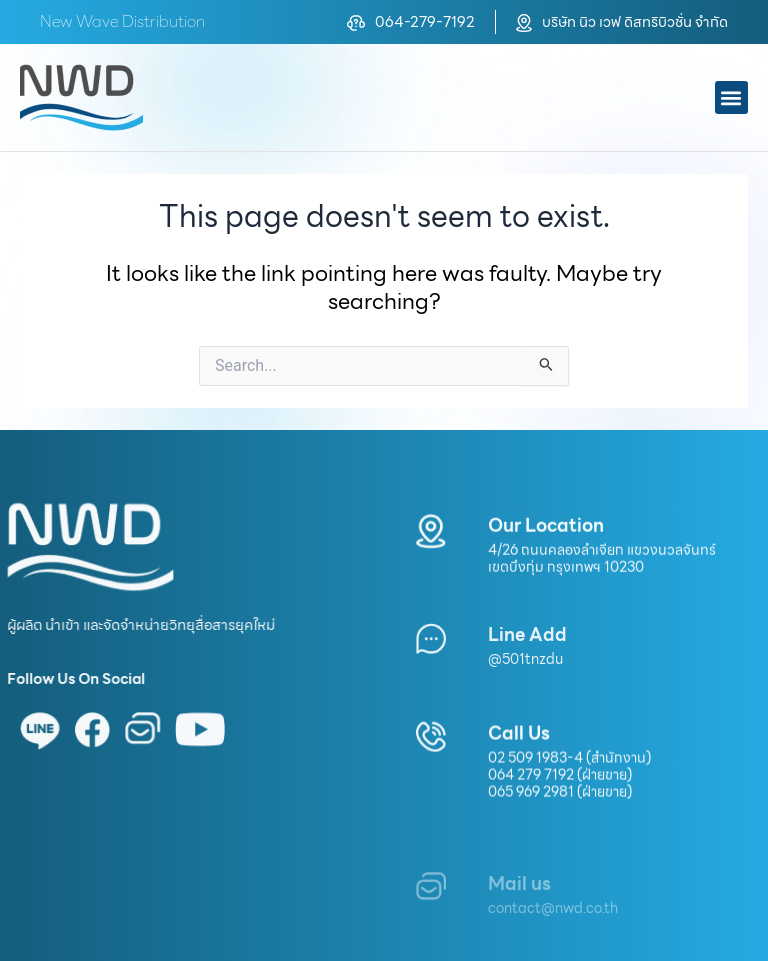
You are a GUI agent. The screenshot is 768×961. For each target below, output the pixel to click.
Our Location (546, 535)
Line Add (527, 652)
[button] (731, 97)
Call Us (519, 744)
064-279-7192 (425, 21)
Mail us (519, 908)
